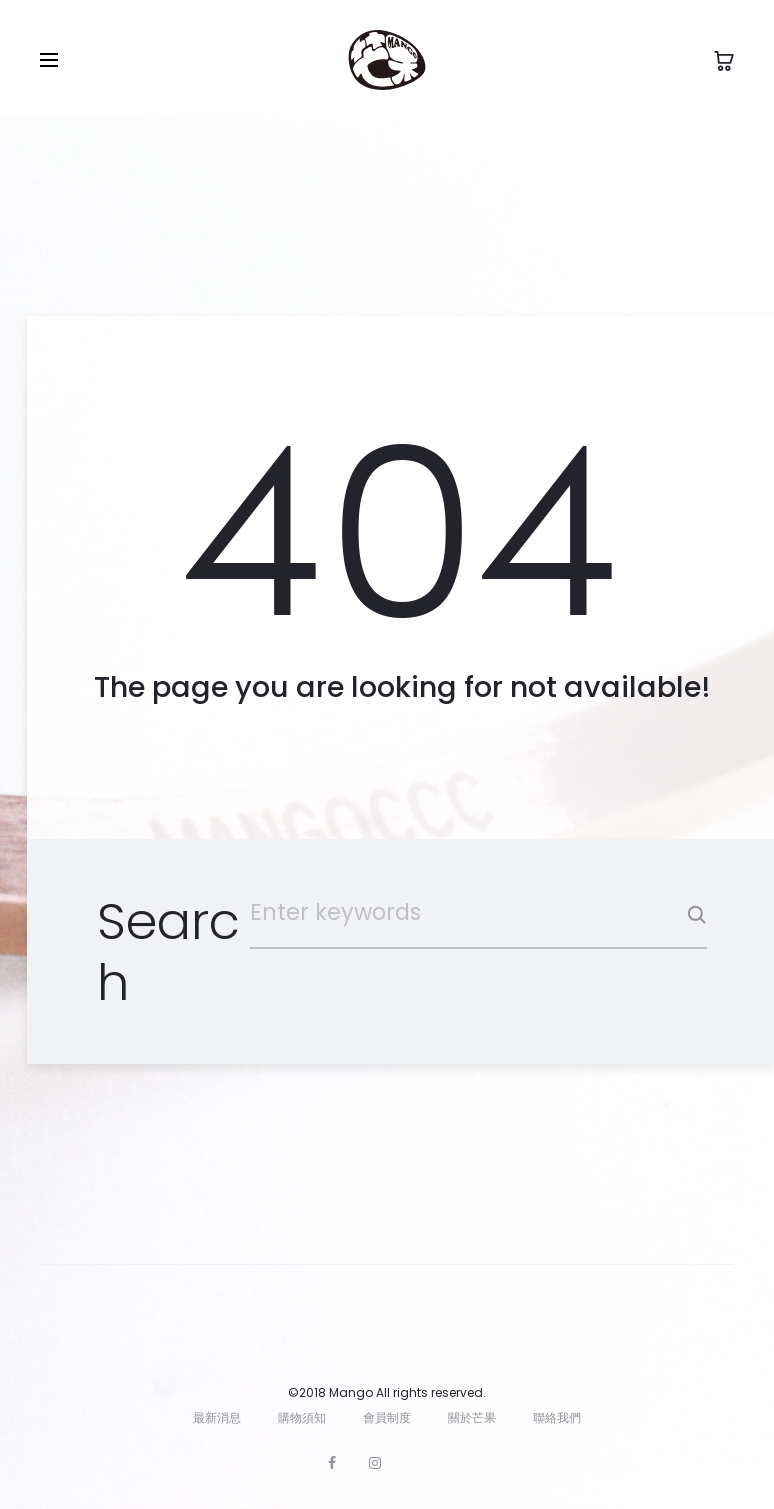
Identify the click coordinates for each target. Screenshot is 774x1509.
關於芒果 (472, 1417)
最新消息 (217, 1417)
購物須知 (302, 1417)
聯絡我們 (557, 1417)
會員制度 (387, 1417)
